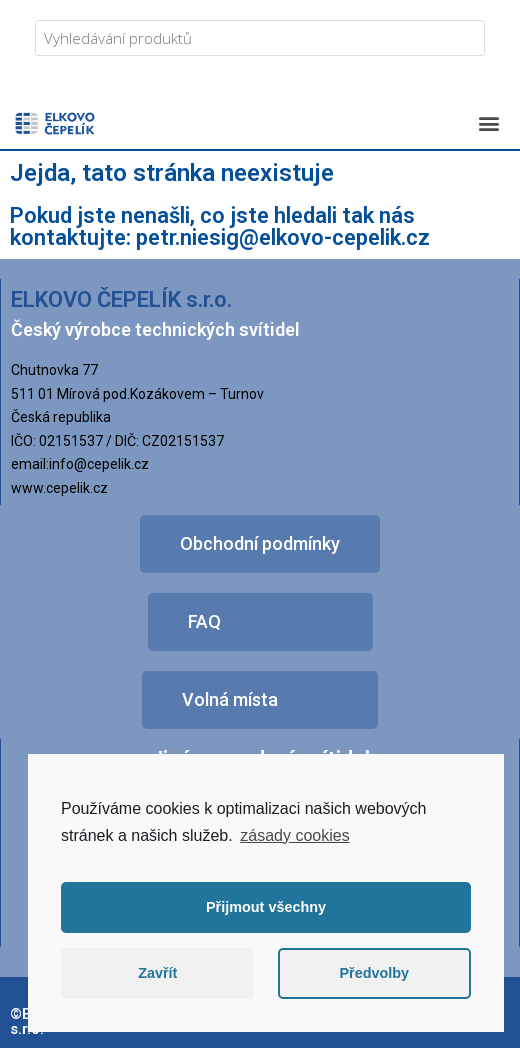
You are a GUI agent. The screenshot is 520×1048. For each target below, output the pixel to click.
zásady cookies (294, 835)
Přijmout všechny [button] (266, 907)
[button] (488, 122)
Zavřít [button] (157, 973)
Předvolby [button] (374, 973)
